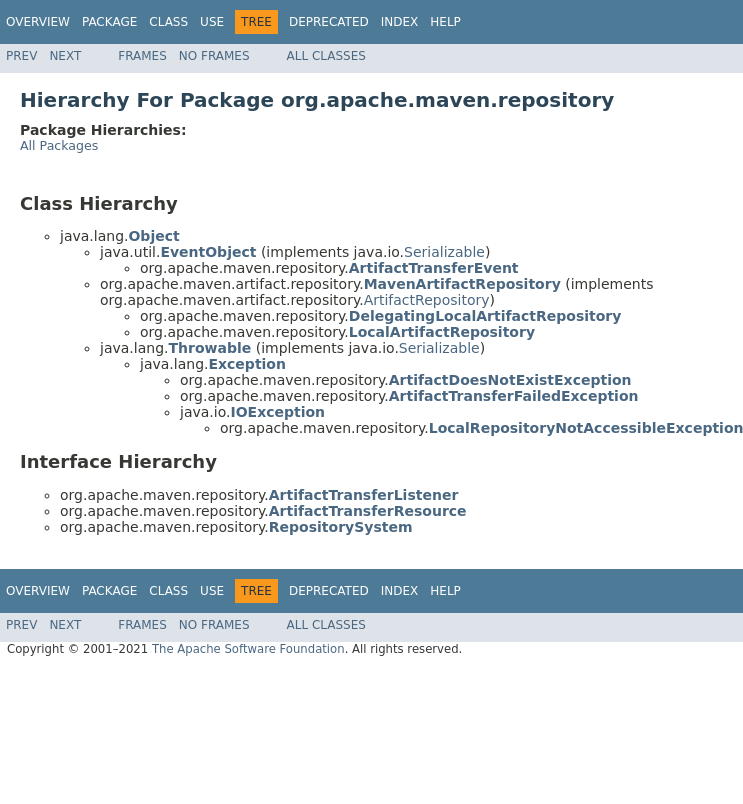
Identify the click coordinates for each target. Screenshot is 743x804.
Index (400, 22)
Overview (38, 22)
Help (445, 22)
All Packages (59, 145)
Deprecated (329, 22)
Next (65, 56)
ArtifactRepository (427, 300)
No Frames (214, 56)
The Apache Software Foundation (248, 649)
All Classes (326, 56)
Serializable (444, 252)
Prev (21, 56)
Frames (142, 56)
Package (109, 22)
